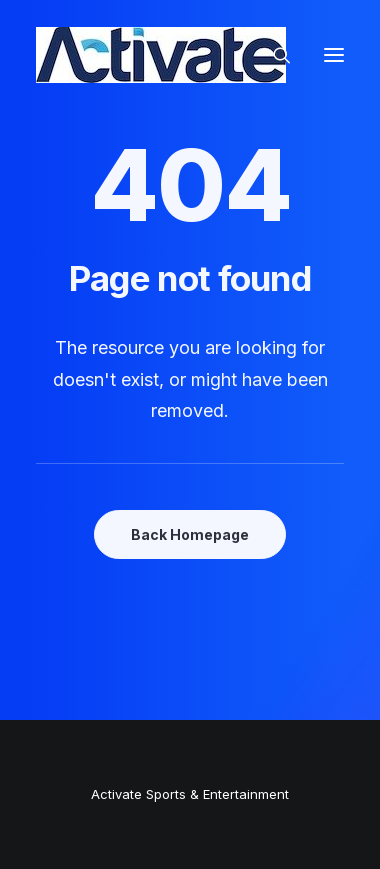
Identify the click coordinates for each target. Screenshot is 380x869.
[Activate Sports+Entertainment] (161, 55)
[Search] (273, 55)
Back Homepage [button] (190, 534)
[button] (334, 55)
